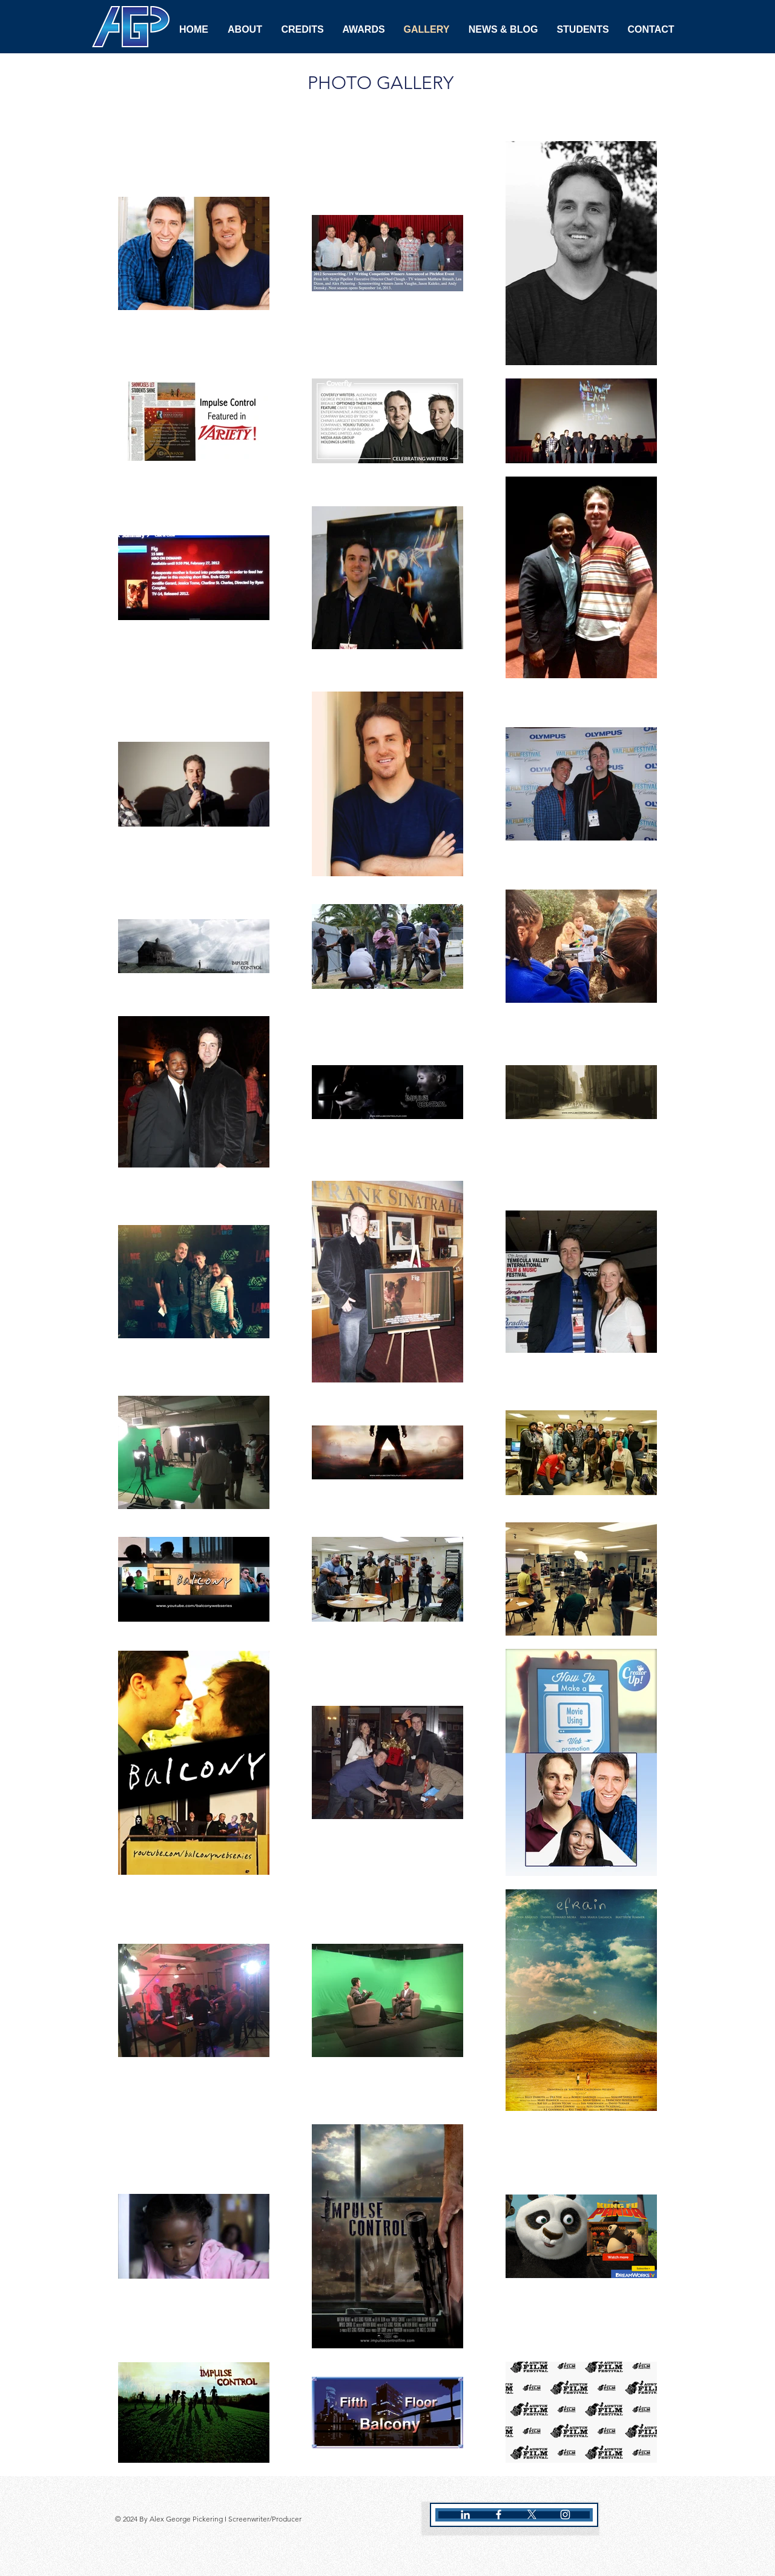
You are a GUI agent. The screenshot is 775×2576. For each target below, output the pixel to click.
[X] (532, 2514)
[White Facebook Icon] (498, 2514)
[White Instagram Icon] (565, 2514)
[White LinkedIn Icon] (465, 2514)
